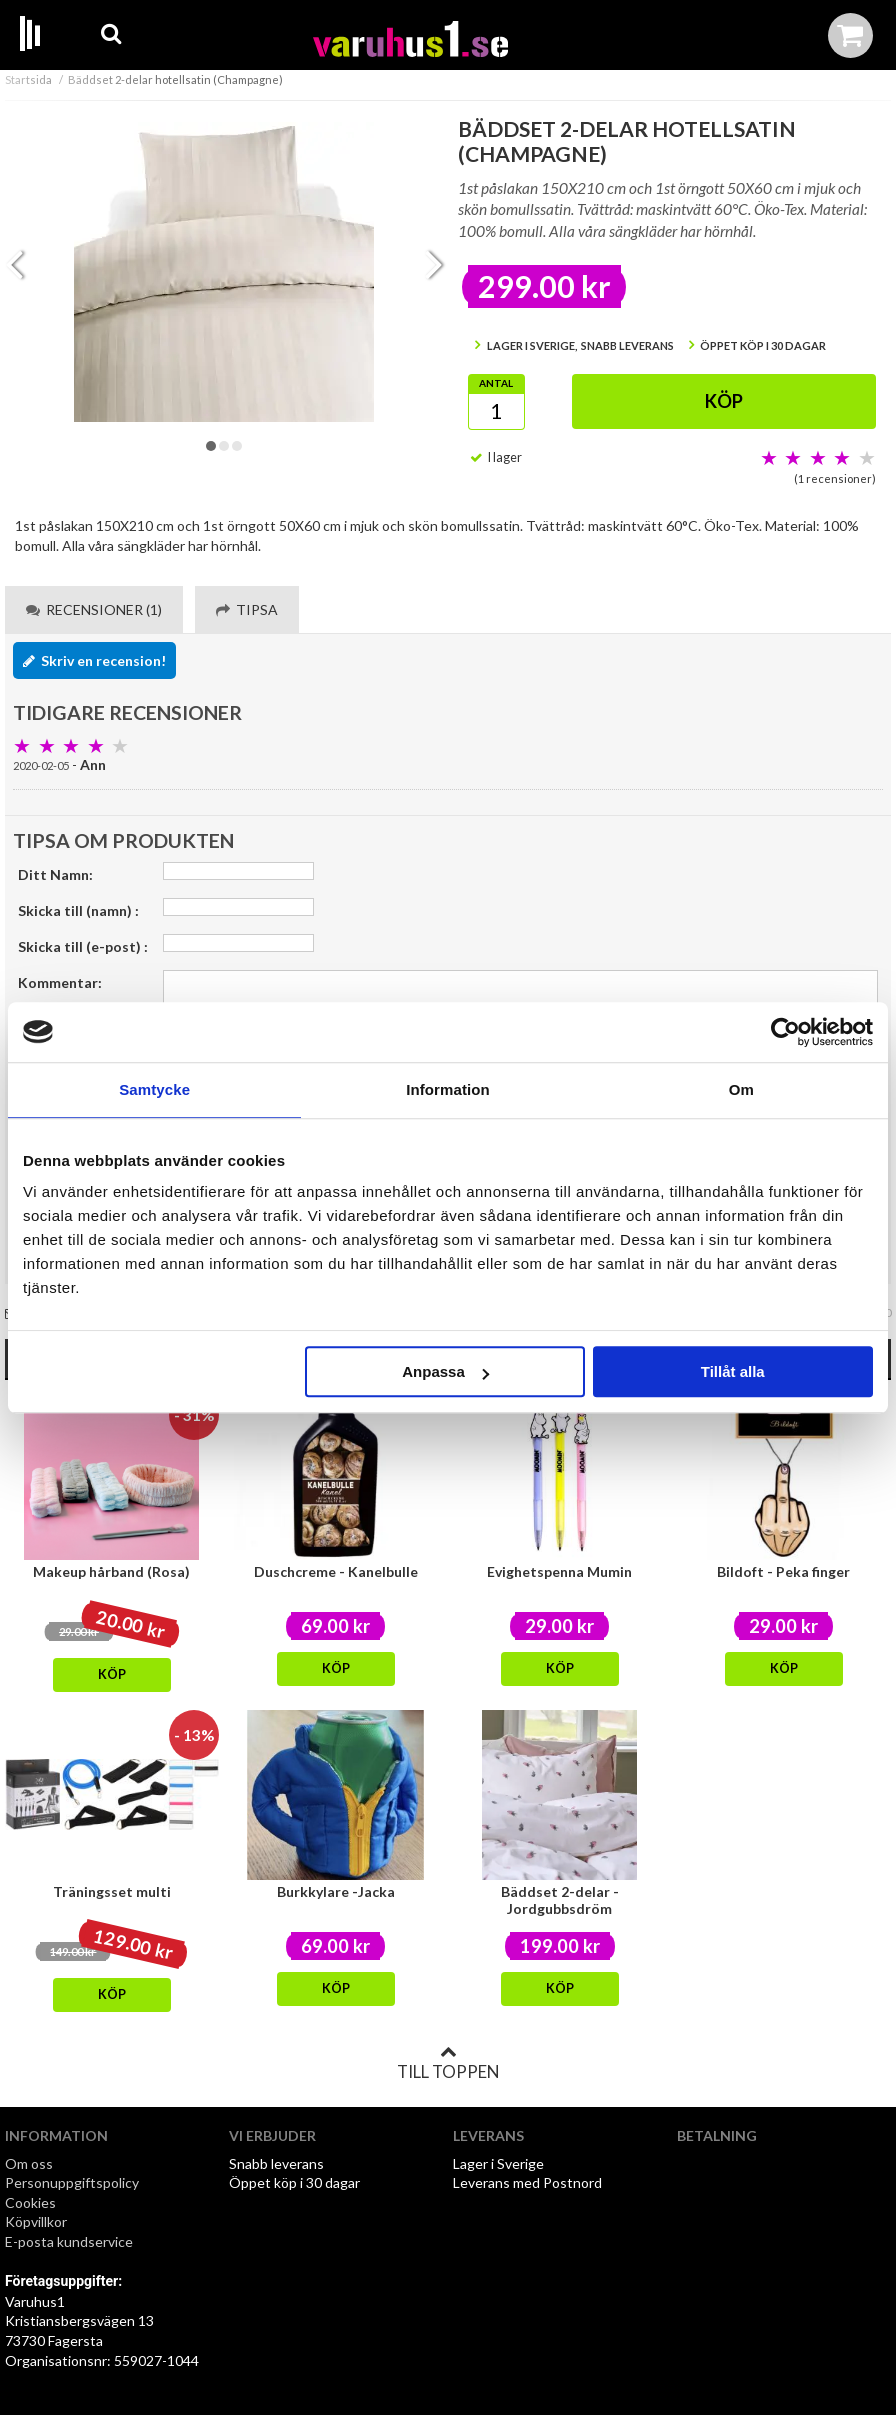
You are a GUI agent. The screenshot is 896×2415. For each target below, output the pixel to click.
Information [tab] (448, 1089)
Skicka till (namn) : (78, 910)
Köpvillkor (36, 2221)
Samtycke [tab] (154, 1089)
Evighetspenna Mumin (559, 1571)
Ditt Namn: (55, 874)
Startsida (28, 79)
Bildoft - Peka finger (783, 1571)
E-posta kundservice (70, 2241)
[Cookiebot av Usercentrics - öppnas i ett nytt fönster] (785, 1032)
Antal (496, 383)
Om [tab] (741, 1089)
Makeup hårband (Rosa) (111, 1571)
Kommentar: (60, 982)
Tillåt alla (733, 1371)
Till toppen (448, 2063)
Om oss (29, 2163)
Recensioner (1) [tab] (94, 609)
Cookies (30, 2202)
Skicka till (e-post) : (83, 946)
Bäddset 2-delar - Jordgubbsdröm (560, 1900)
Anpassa (445, 1371)
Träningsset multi (112, 1891)
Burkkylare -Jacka (336, 1891)
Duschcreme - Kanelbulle (336, 1571)
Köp (724, 401)
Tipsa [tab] (247, 609)
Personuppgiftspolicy (72, 2182)
